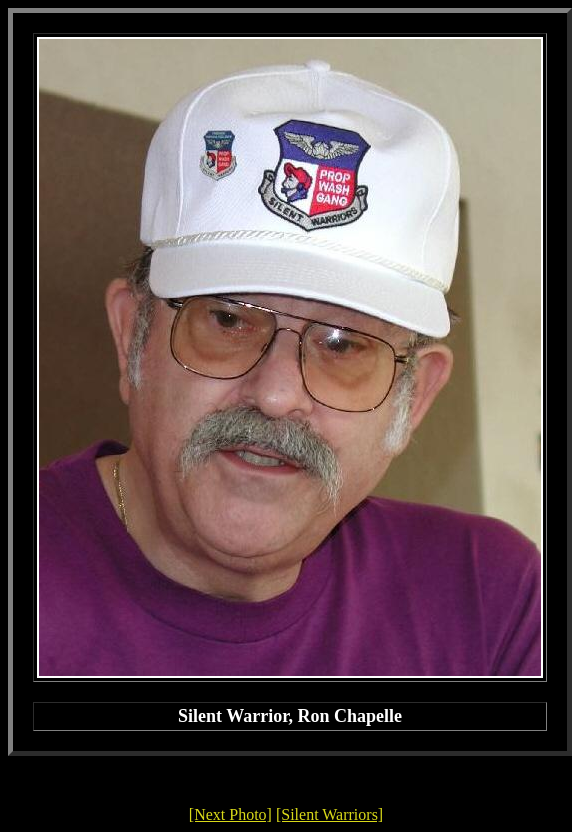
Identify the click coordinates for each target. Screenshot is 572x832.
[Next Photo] (230, 814)
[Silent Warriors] (329, 814)
